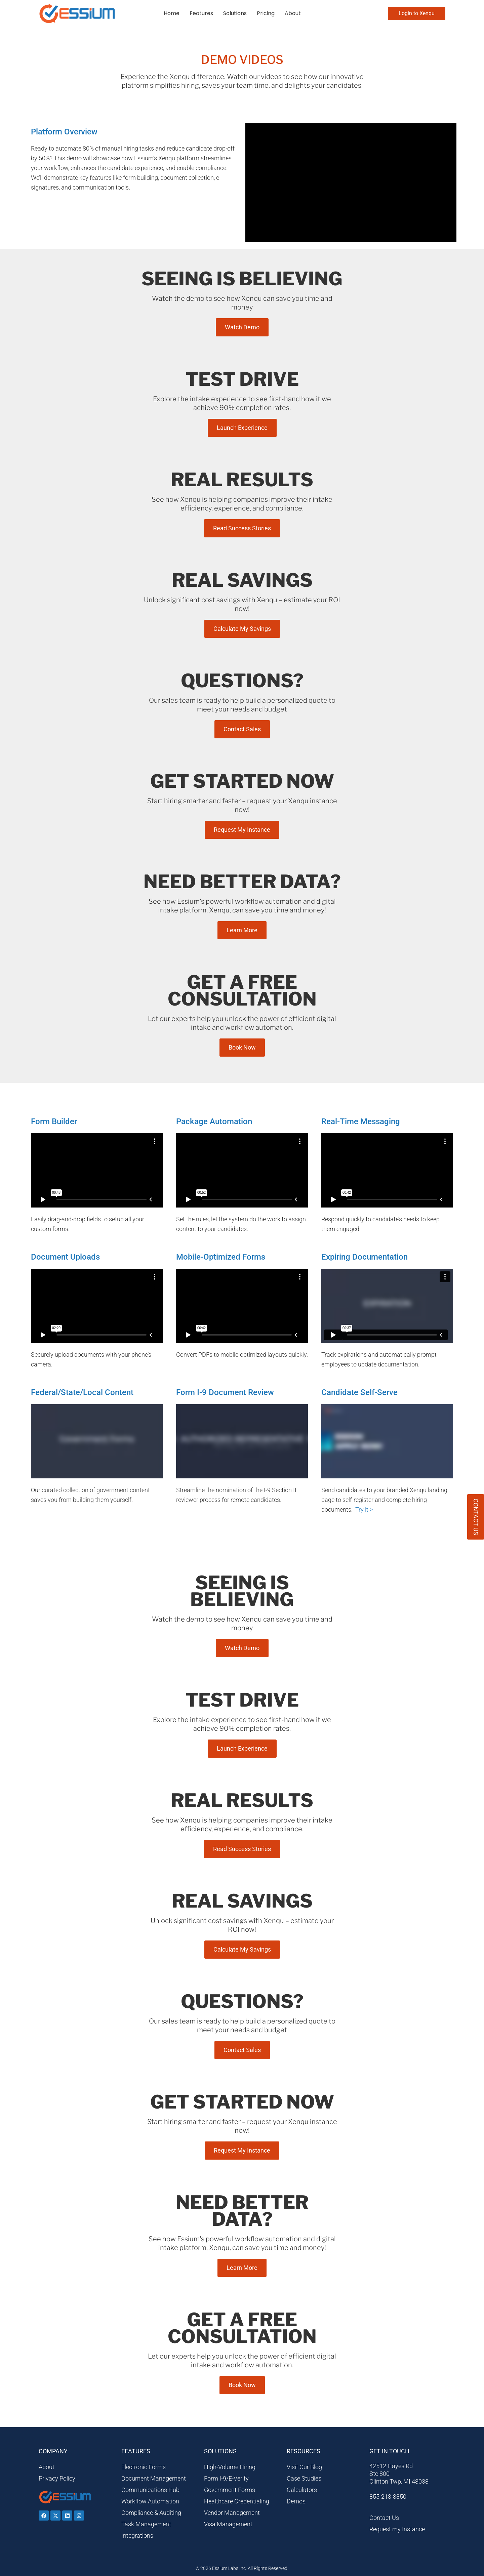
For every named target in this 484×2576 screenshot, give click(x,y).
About (293, 13)
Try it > (364, 1509)
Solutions (235, 13)
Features (201, 13)
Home (171, 13)
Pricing (266, 13)
